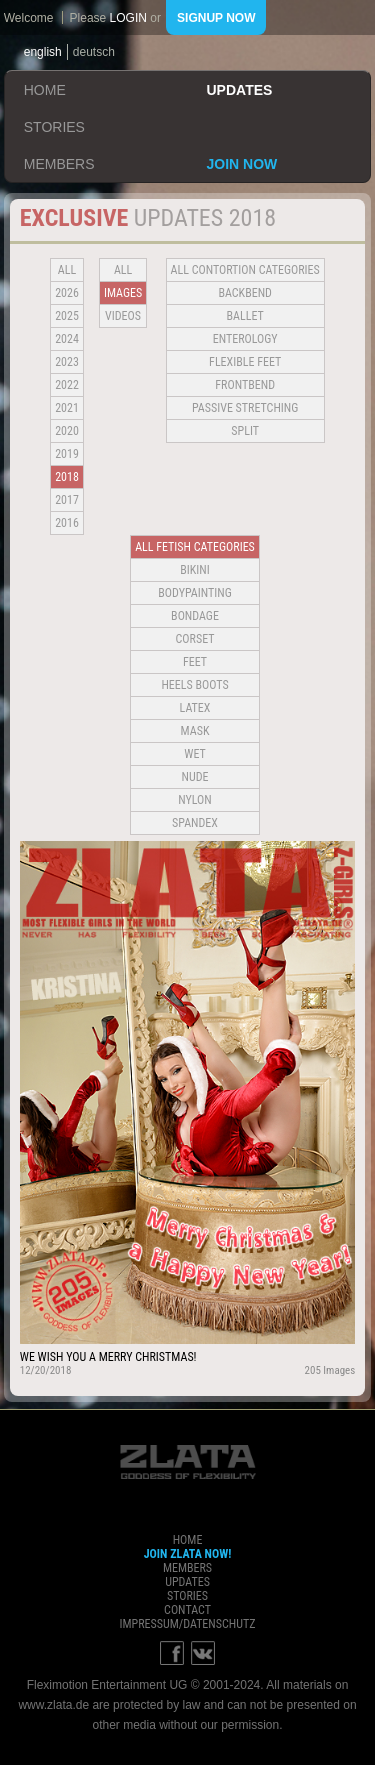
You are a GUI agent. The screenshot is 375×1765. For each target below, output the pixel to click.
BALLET (245, 316)
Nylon (195, 800)
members (59, 164)
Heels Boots (194, 685)
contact (187, 1610)
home (45, 90)
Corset (195, 639)
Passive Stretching (245, 408)
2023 (67, 362)
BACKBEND (245, 293)
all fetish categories (195, 547)
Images (123, 293)
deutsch (94, 52)
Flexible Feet (245, 362)
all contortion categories (245, 270)
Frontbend (245, 385)
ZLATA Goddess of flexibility (188, 1462)
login (128, 18)
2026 (67, 293)
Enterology (245, 339)
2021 (67, 408)
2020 (67, 431)
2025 (67, 316)
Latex (195, 708)
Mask (195, 731)
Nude (195, 777)
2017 (67, 500)
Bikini (195, 570)
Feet (195, 662)
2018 (67, 477)
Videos (123, 316)
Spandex (195, 823)
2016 (67, 523)
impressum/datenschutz (187, 1624)
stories (54, 127)
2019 (67, 454)
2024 (67, 339)
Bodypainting (194, 593)
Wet (194, 754)
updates (240, 90)
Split (245, 431)
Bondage (195, 616)
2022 (67, 385)
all (67, 270)
